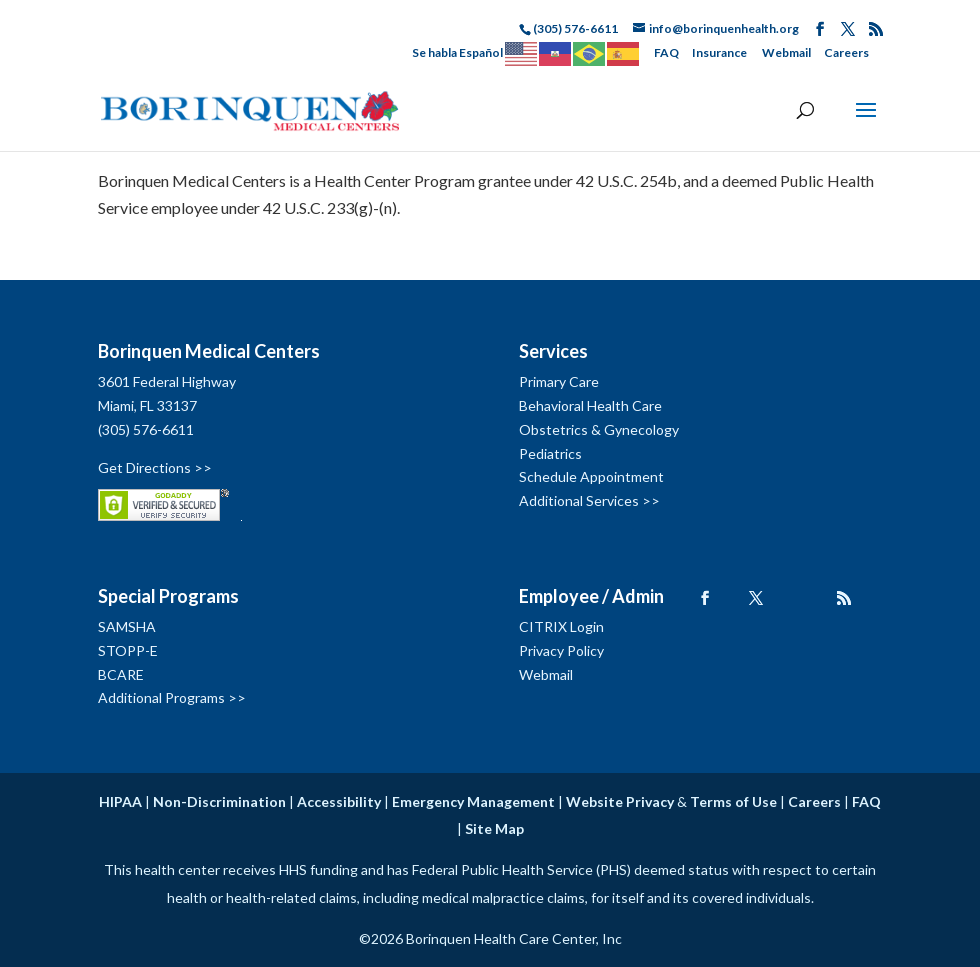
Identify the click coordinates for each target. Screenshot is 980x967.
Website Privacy (620, 801)
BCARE (121, 674)
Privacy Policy (561, 650)
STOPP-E (128, 650)
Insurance (719, 52)
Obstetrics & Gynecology (599, 429)
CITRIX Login (561, 626)
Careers (846, 52)
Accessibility (339, 801)
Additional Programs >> (172, 697)
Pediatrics (550, 453)
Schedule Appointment (591, 476)
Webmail (786, 52)
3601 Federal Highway (167, 381)
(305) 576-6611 (146, 429)
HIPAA (120, 801)
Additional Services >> (589, 500)
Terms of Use (733, 801)
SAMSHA (127, 626)
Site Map (494, 828)
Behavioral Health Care (590, 405)
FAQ (666, 52)
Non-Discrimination (219, 801)
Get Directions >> (155, 467)
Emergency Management (473, 801)
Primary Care (559, 381)
